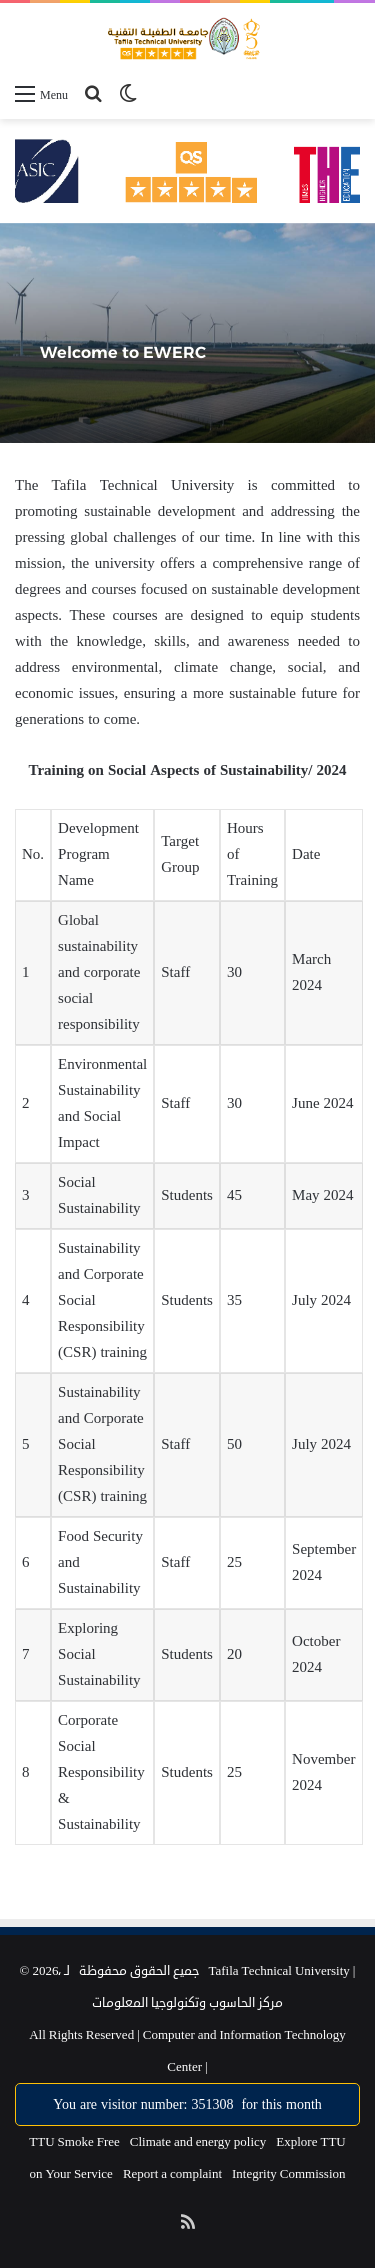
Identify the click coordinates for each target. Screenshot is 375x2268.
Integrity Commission (289, 2174)
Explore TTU (310, 2142)
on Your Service (70, 2174)
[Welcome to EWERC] (187, 333)
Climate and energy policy (198, 2142)
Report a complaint (172, 2174)
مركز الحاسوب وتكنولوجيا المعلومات (187, 2003)
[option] (187, 333)
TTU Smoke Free (74, 2142)
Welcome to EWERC (123, 352)
